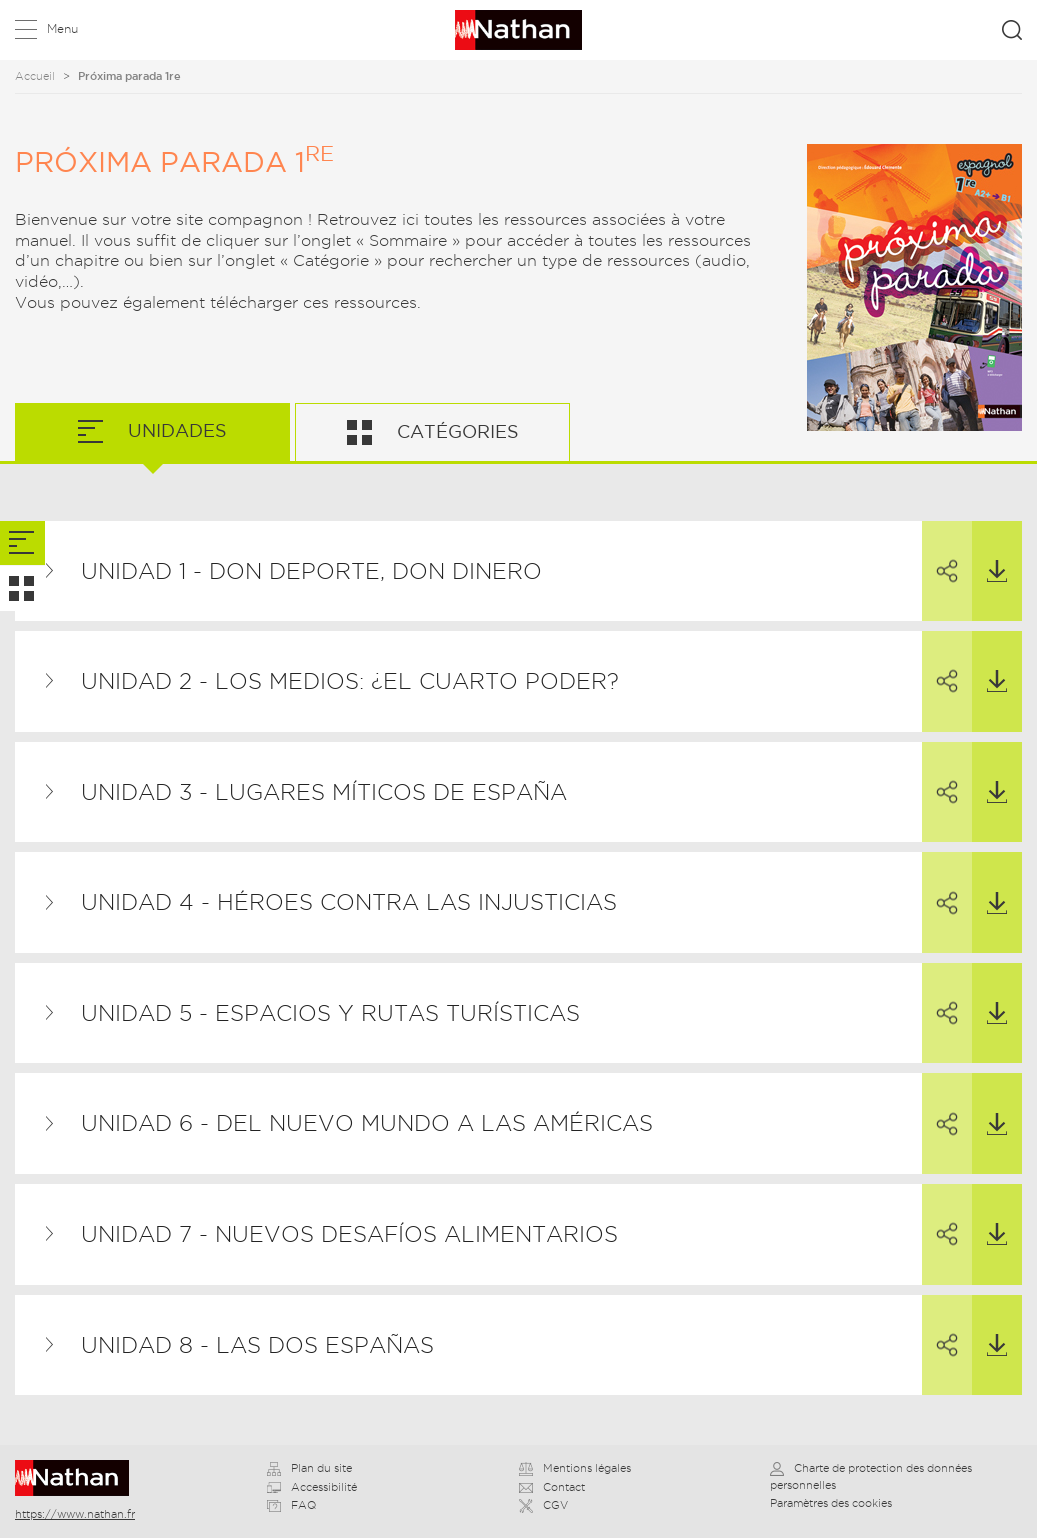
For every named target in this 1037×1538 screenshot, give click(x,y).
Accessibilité (312, 1487)
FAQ (291, 1505)
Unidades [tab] (175, 430)
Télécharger (989, 552)
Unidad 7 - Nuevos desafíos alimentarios (349, 1234)
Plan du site (309, 1468)
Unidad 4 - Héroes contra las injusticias (349, 902)
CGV (543, 1505)
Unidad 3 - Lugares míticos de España (324, 792)
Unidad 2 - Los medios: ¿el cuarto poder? (350, 681)
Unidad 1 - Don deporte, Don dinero (311, 571)
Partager (940, 553)
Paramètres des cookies (831, 1503)
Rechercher (1012, 30)
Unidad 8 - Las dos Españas (257, 1345)
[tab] (22, 543)
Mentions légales (575, 1468)
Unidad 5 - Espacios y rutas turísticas (330, 1013)
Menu (62, 28)
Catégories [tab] (455, 431)
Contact (552, 1487)
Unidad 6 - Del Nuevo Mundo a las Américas (367, 1123)
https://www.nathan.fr (75, 1514)
